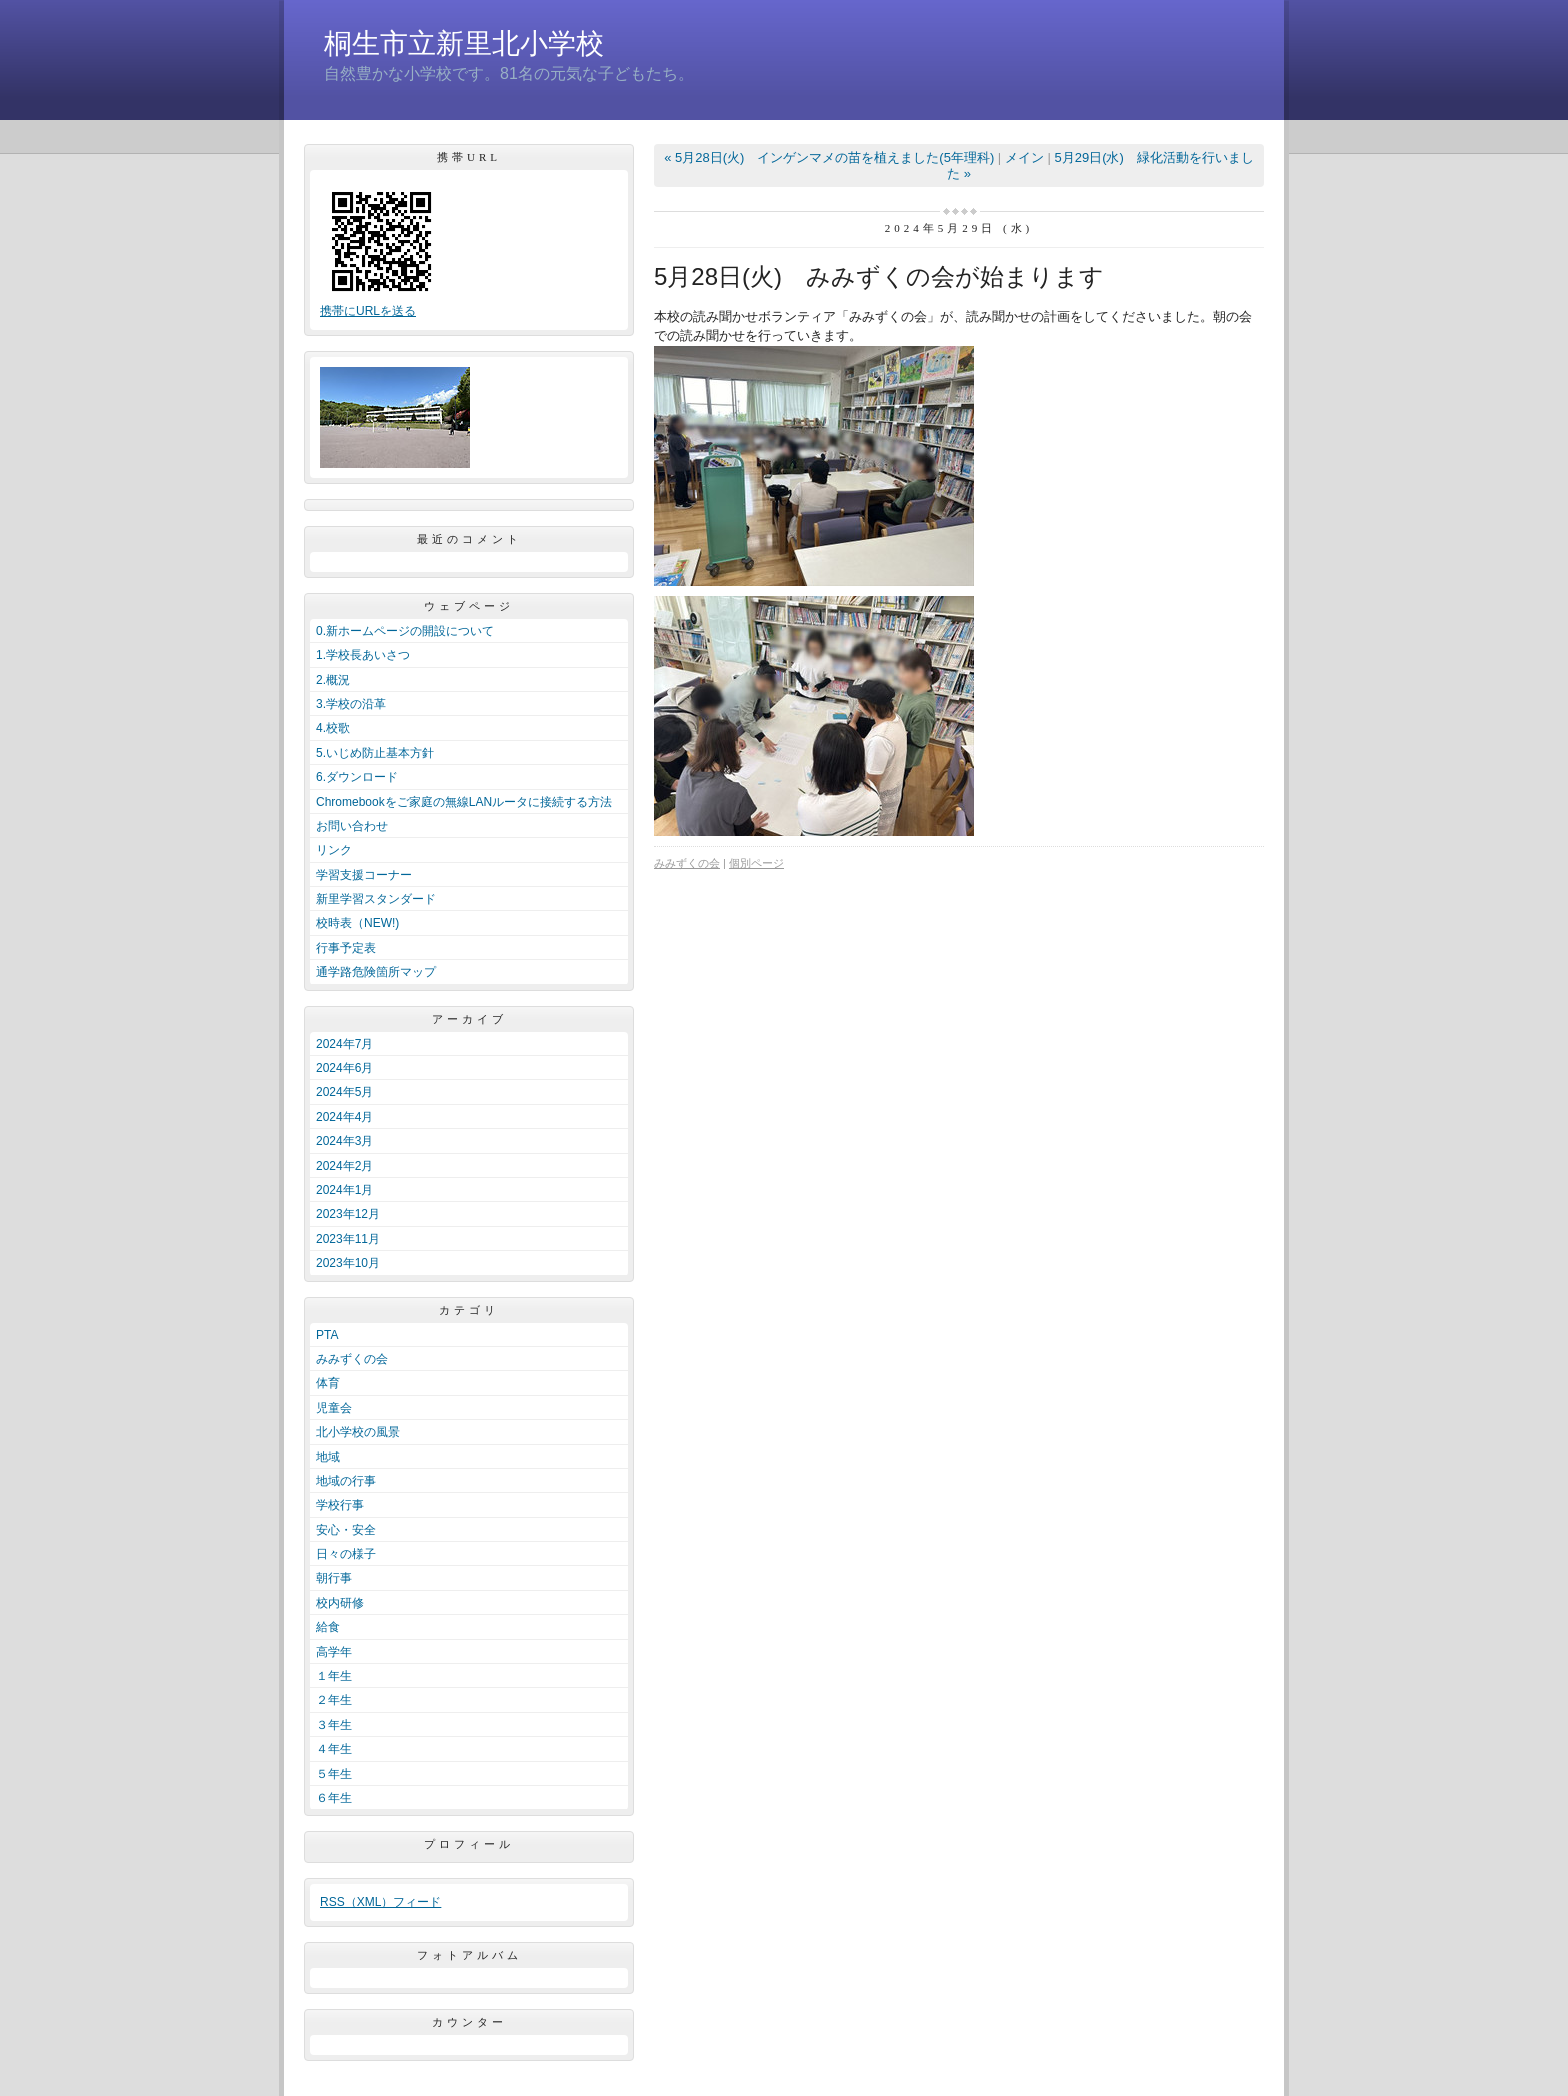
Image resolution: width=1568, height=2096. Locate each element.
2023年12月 (348, 1214)
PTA (327, 1335)
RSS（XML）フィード (380, 1902)
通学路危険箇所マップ (376, 972)
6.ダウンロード (357, 777)
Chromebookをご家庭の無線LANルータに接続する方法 (464, 802)
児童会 (334, 1408)
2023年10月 (348, 1263)
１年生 (334, 1676)
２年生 (334, 1700)
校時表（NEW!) (357, 923)
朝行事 (334, 1578)
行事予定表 (346, 948)
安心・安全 (346, 1530)
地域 (328, 1457)
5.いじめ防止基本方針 (375, 753)
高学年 (334, 1652)
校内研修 (340, 1603)
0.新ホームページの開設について (405, 631)
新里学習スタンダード (376, 899)
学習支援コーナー (364, 875)
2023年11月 (348, 1239)
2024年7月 (344, 1044)
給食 (328, 1627)
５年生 (334, 1774)
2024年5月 (344, 1092)
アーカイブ (469, 1019)
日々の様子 (346, 1554)
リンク (334, 850)
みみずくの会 (352, 1359)
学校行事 (340, 1505)
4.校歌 (333, 728)
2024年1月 (344, 1190)
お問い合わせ (352, 826)
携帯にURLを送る (368, 311)
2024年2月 (344, 1166)
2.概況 (333, 680)
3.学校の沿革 (351, 704)
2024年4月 (344, 1117)
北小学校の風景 (358, 1432)
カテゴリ (469, 1310)
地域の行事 (346, 1481)
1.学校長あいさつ (363, 655)
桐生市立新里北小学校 (464, 43)
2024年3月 (344, 1141)
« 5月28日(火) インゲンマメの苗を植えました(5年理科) (829, 157)
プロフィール (469, 1844)
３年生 (334, 1725)
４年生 (334, 1749)
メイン (1024, 157)
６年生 (334, 1798)
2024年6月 (344, 1068)
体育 (328, 1383)
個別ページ (756, 863)
